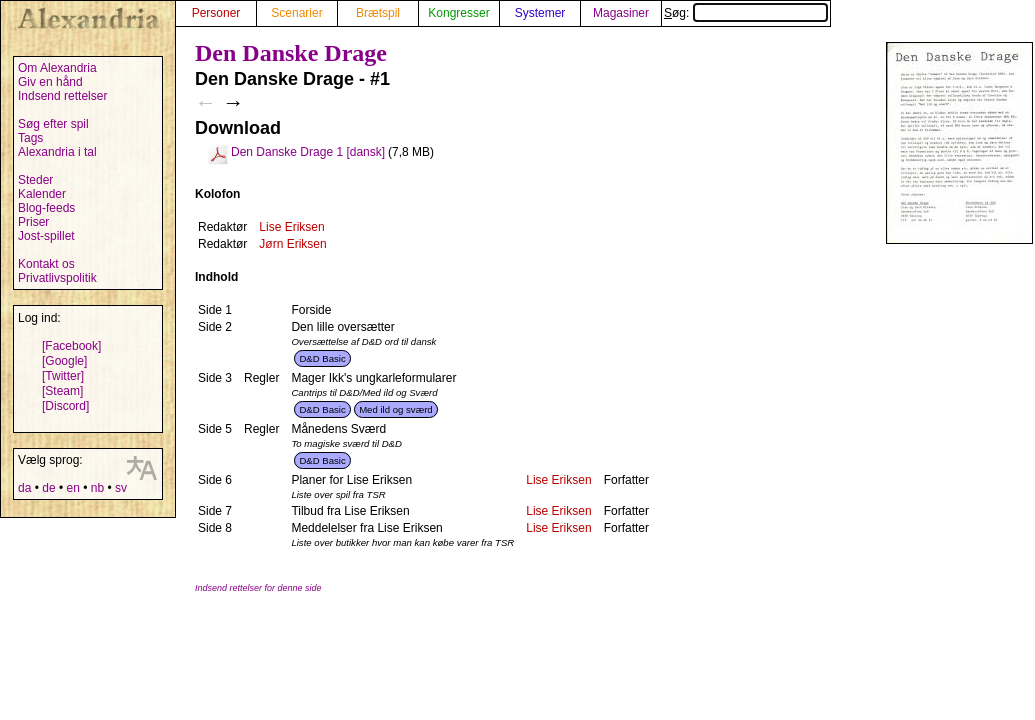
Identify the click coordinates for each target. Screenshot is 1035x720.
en (72, 488)
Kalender (42, 194)
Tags (30, 138)
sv (121, 488)
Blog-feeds (46, 208)
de (48, 488)
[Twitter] (63, 376)
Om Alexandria (57, 68)
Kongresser (458, 13)
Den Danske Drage (291, 53)
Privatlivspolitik (57, 278)
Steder (35, 180)
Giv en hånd (50, 82)
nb (97, 488)
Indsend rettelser (62, 96)
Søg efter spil (53, 124)
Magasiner (621, 13)
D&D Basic (322, 358)
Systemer (540, 13)
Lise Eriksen (291, 227)
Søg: (746, 13)
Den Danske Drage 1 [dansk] (308, 152)
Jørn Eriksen (292, 244)
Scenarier (296, 13)
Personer (216, 13)
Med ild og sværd (396, 409)
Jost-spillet (46, 236)
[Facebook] (71, 346)
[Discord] (65, 406)
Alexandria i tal (57, 152)
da (24, 488)
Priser (33, 222)
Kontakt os (46, 264)
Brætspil (378, 13)
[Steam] (62, 391)
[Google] (64, 361)
